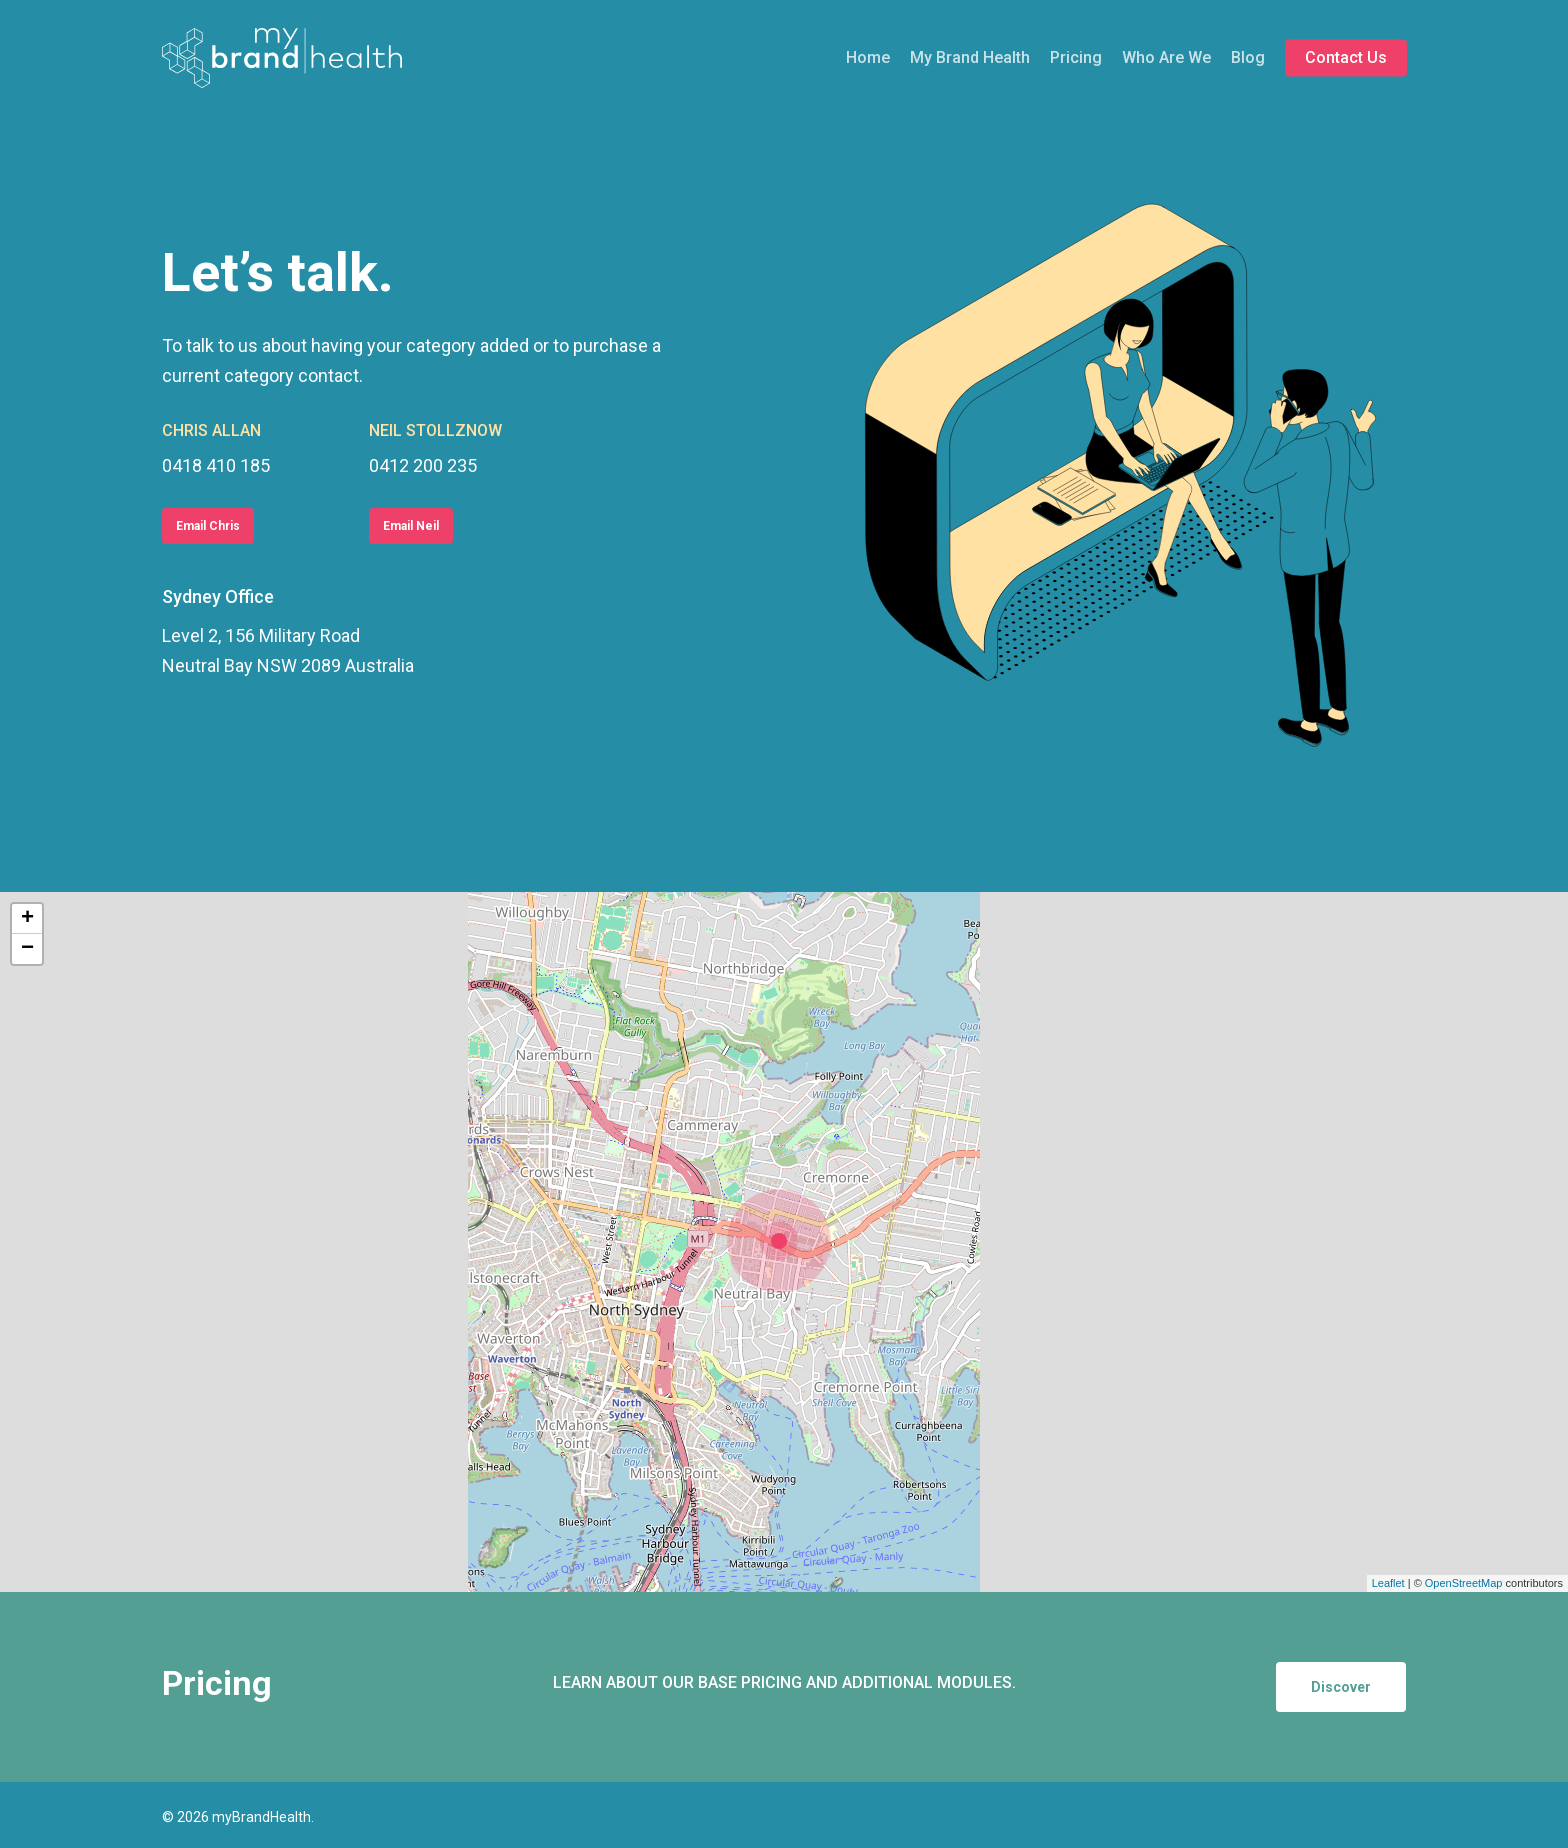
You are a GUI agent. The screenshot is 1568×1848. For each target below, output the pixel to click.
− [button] (27, 949)
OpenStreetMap (1464, 1583)
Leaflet (1388, 1583)
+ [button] (27, 919)
